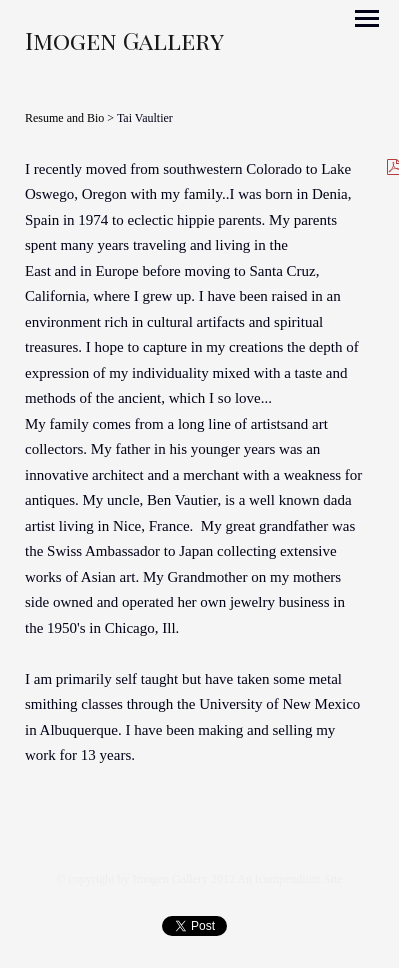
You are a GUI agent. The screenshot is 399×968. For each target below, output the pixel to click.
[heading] (124, 45)
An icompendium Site (289, 879)
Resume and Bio (64, 118)
